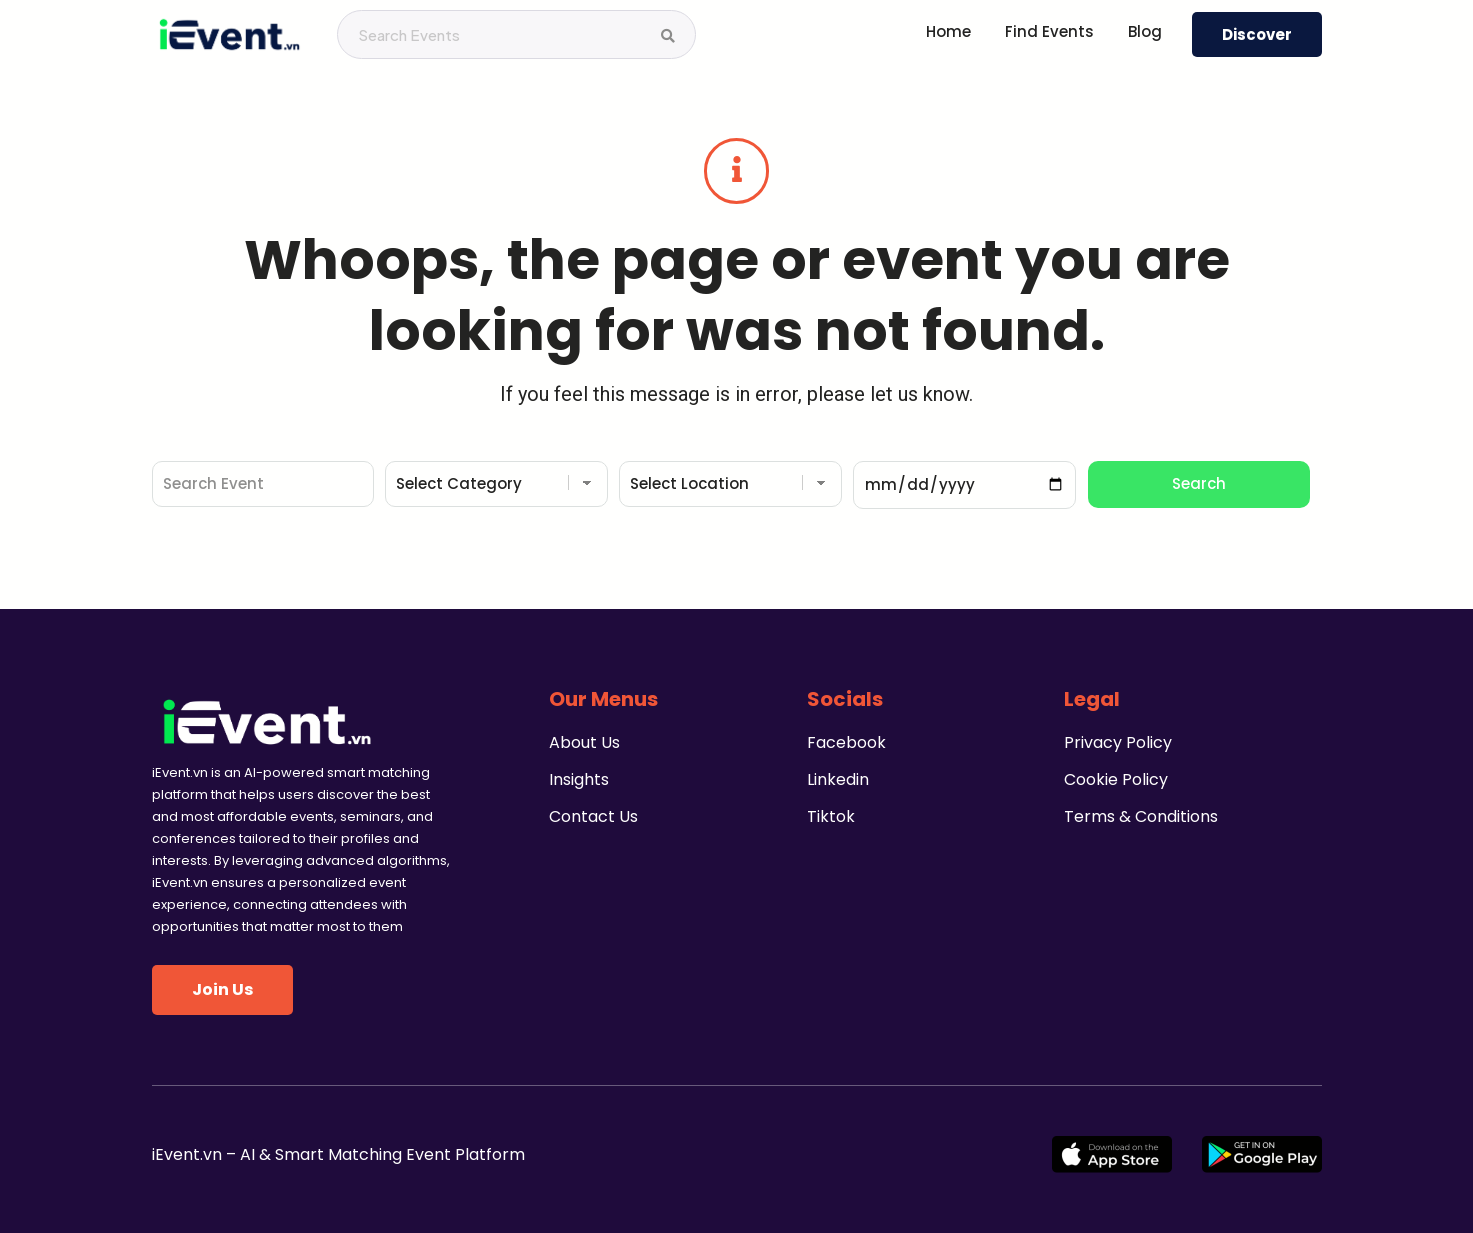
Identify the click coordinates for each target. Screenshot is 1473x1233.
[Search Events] (668, 36)
